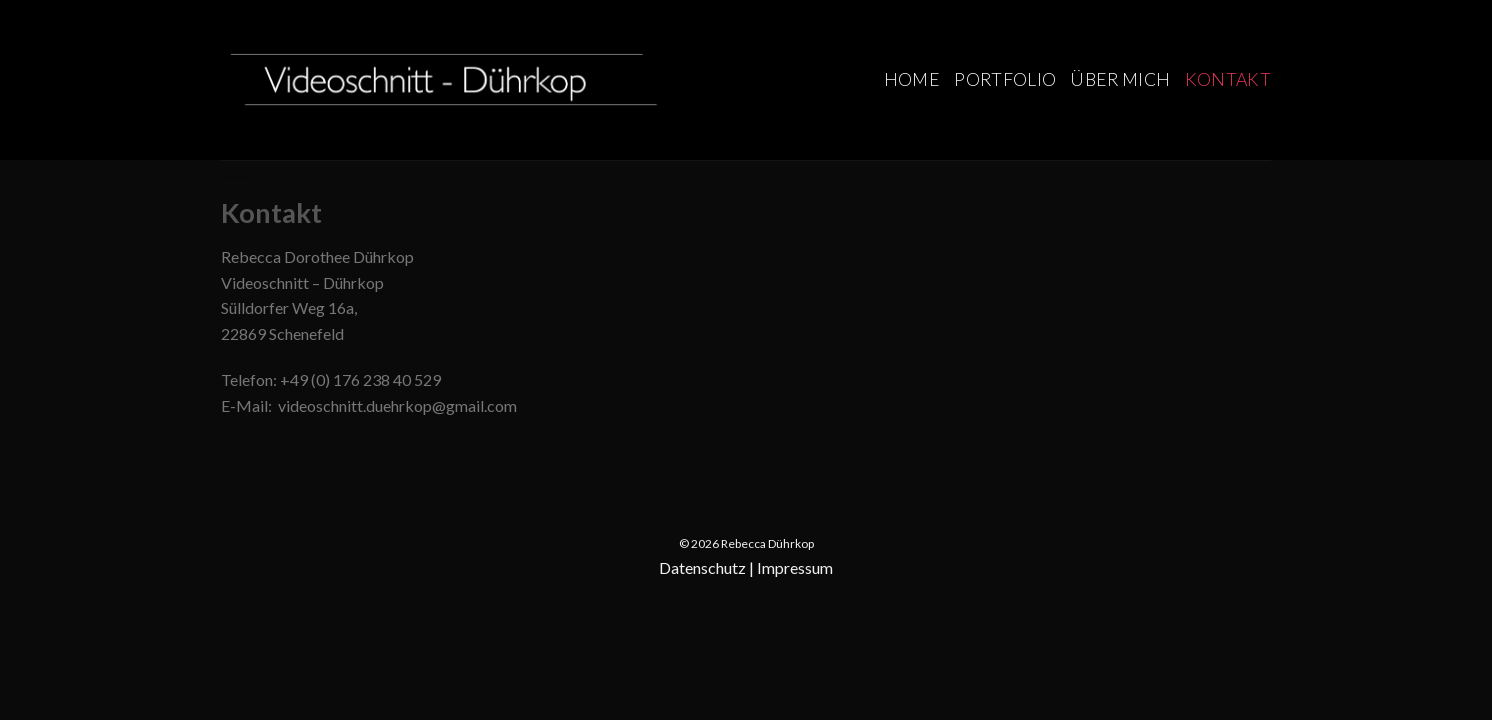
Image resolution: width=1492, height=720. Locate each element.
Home (912, 79)
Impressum (795, 567)
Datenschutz (702, 567)
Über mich (1120, 79)
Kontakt (1228, 79)
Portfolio (1005, 79)
